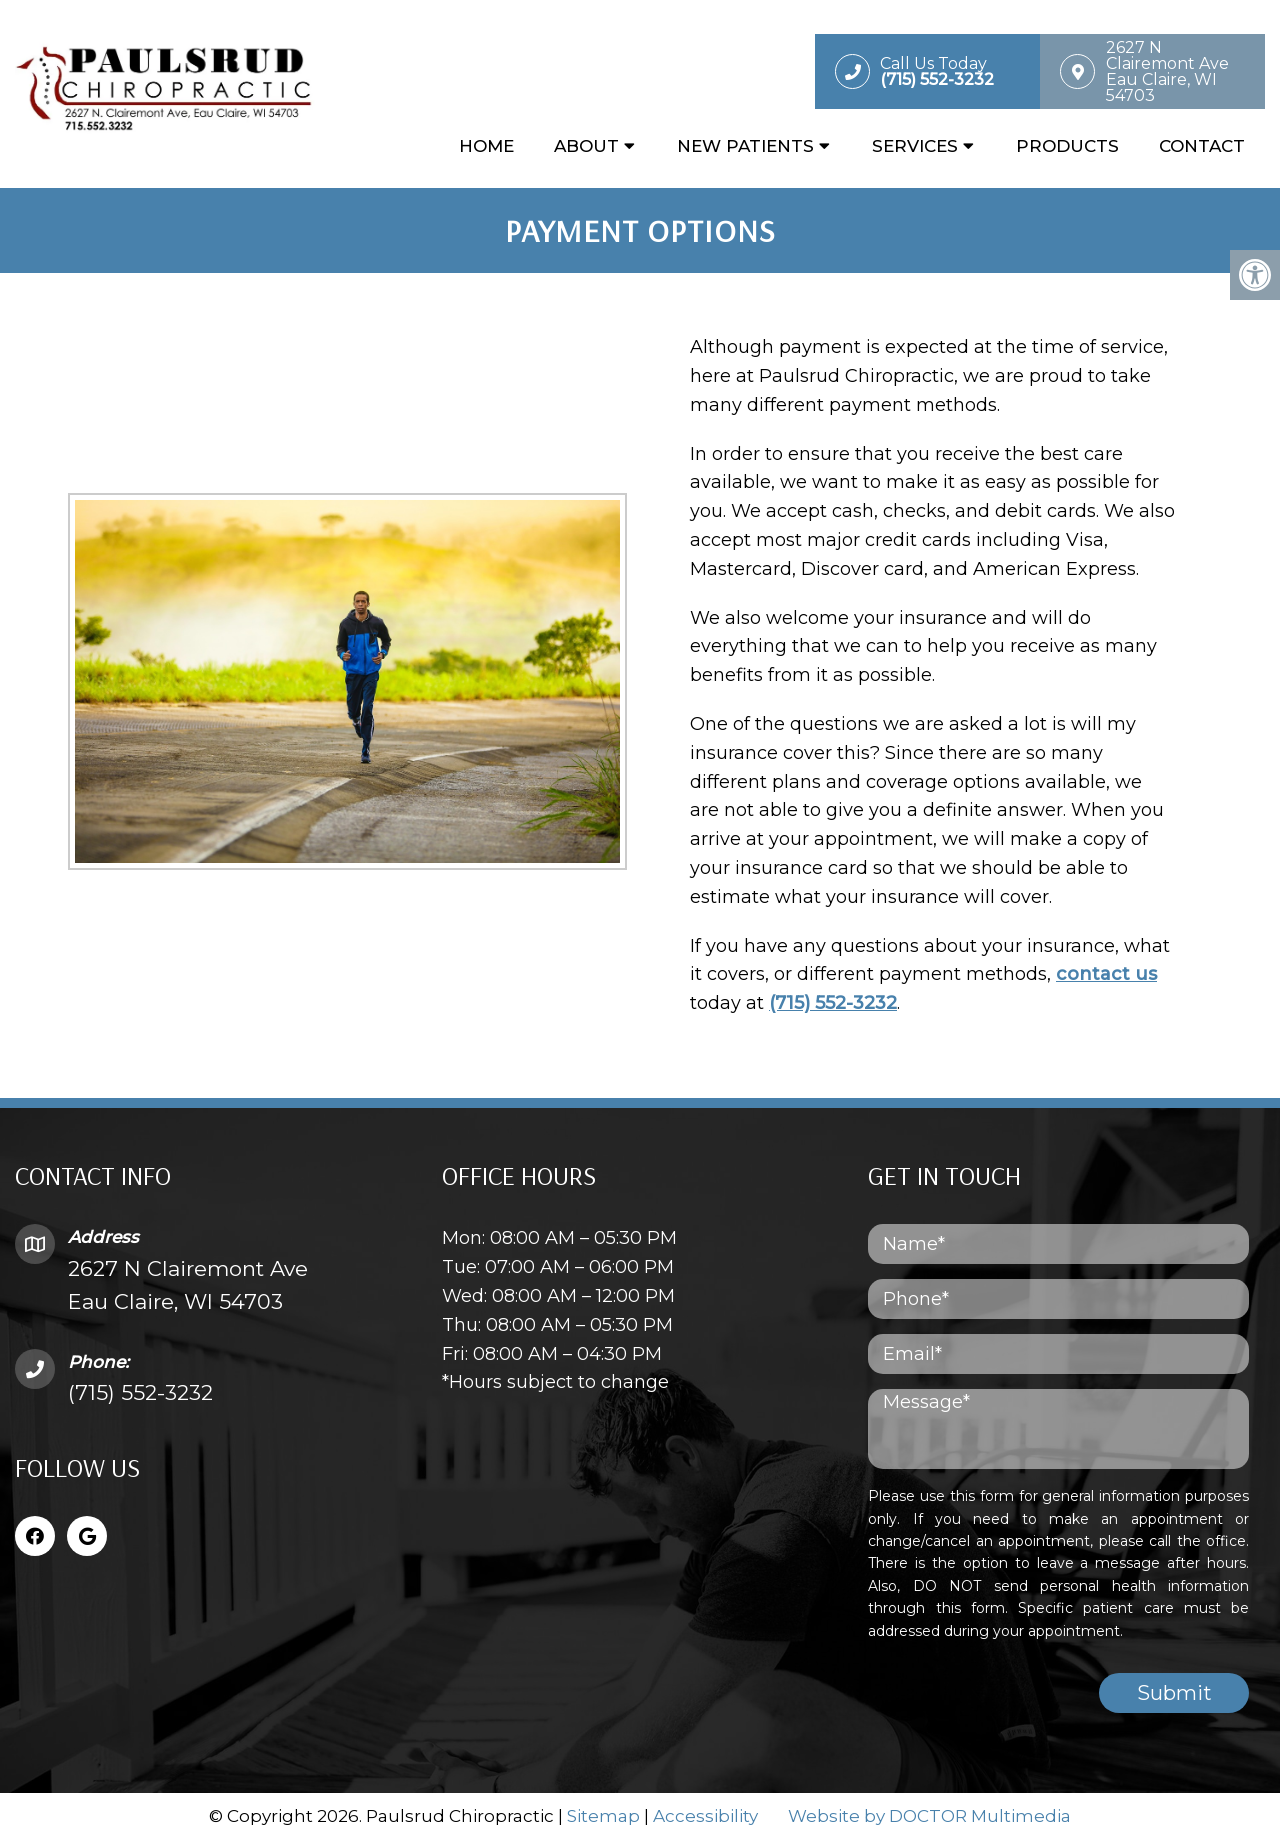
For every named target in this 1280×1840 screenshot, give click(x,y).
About (586, 147)
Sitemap (603, 1815)
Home (486, 147)
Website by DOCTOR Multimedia (929, 1815)
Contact (1202, 147)
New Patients (745, 147)
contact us (1101, 974)
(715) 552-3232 (828, 1003)
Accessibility (705, 1815)
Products (1067, 147)
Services (915, 147)
